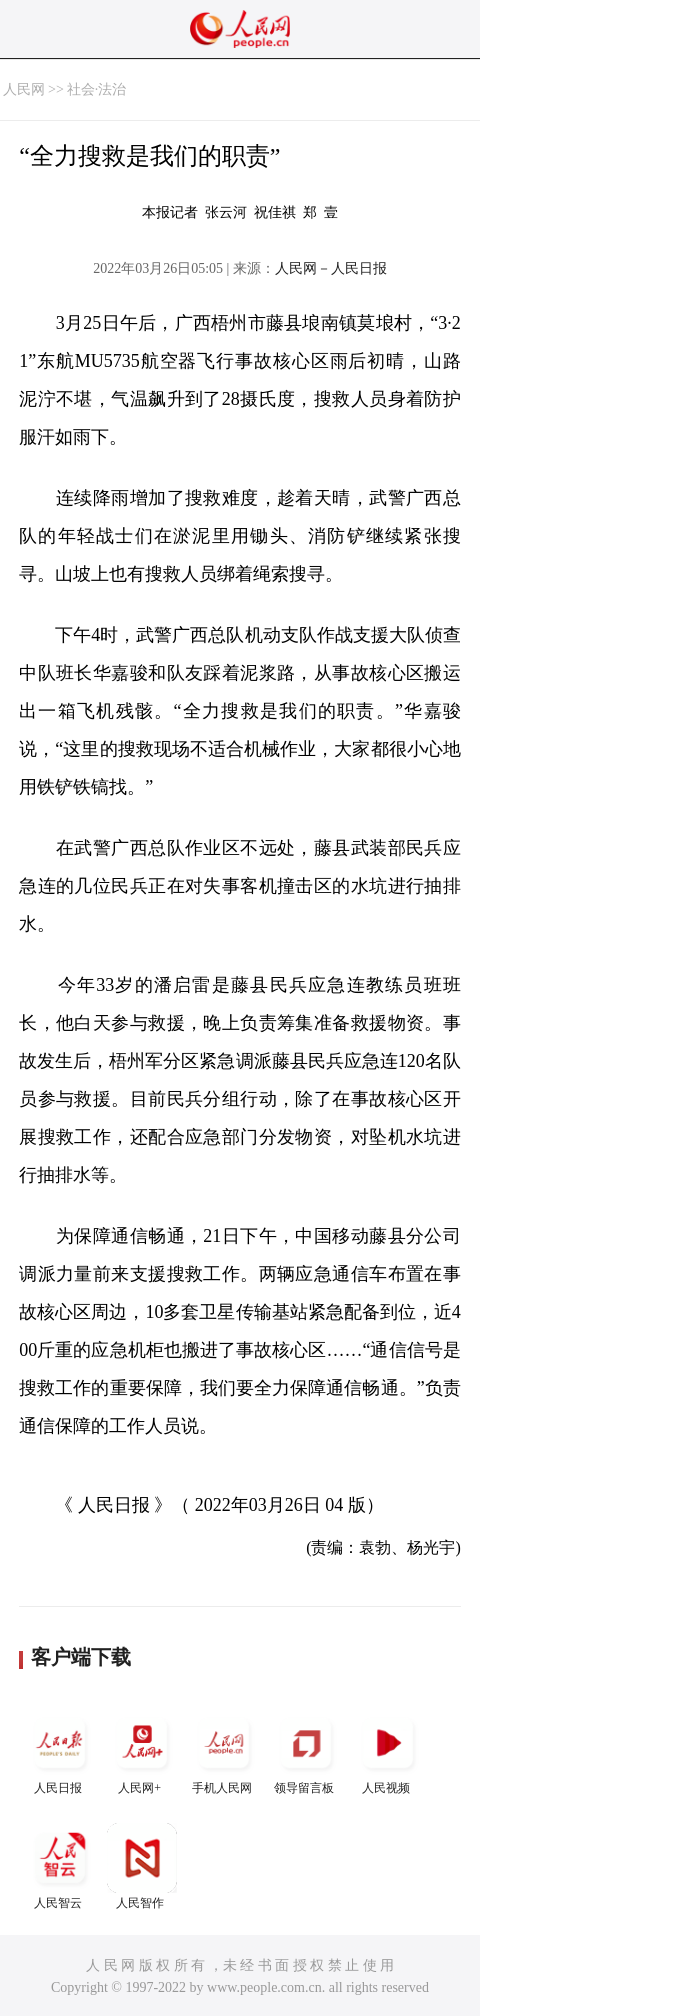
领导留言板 (306, 1751)
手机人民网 (224, 1751)
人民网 (24, 89)
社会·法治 (97, 89)
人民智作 (142, 1866)
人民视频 (388, 1751)
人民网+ (142, 1751)
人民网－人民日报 (331, 268)
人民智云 (60, 1866)
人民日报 (60, 1751)
